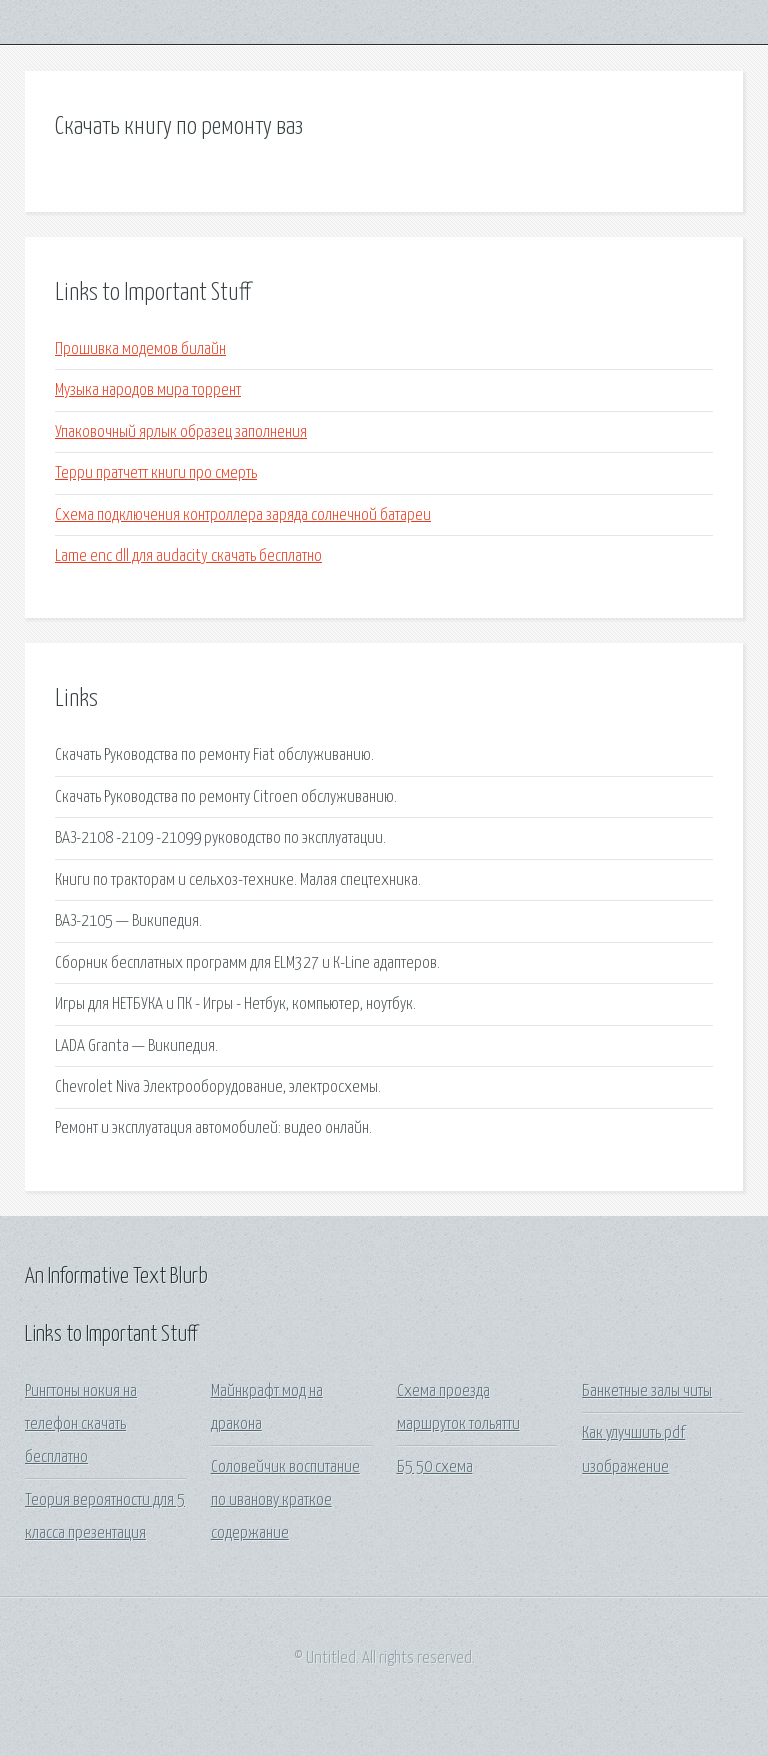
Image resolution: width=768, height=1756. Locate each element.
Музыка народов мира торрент (148, 390)
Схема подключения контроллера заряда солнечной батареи (243, 515)
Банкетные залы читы (647, 1391)
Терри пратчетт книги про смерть (156, 473)
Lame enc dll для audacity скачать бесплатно (188, 556)
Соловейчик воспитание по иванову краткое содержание (285, 1501)
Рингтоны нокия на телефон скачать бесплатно (81, 1425)
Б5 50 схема (435, 1467)
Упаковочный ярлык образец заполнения (181, 432)
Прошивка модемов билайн (140, 349)
